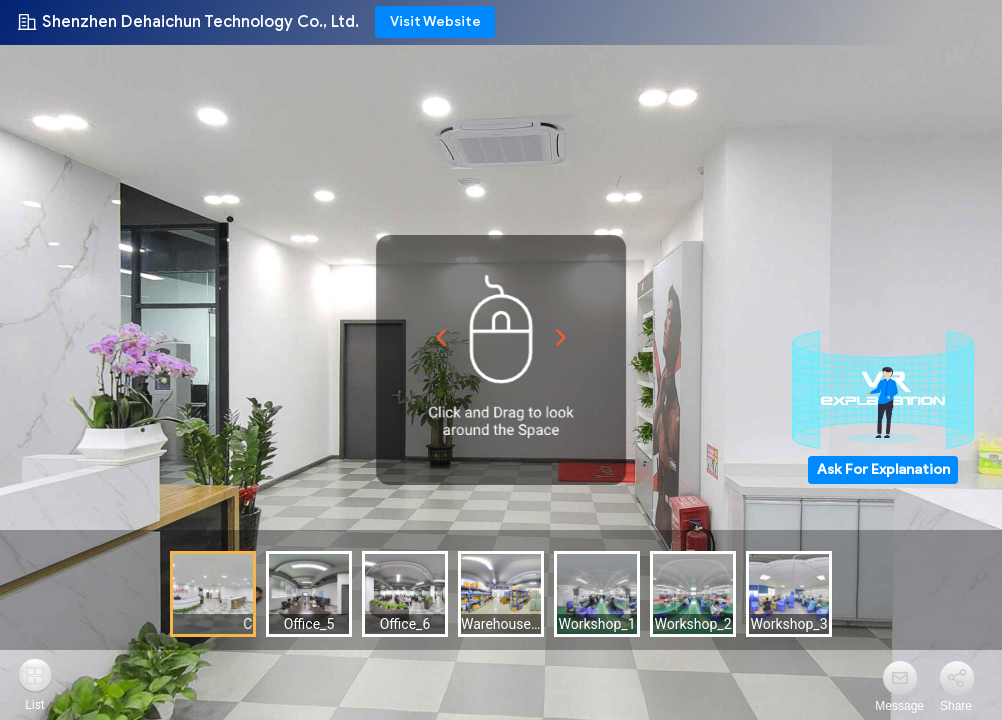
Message (899, 706)
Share (956, 706)
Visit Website (435, 21)
